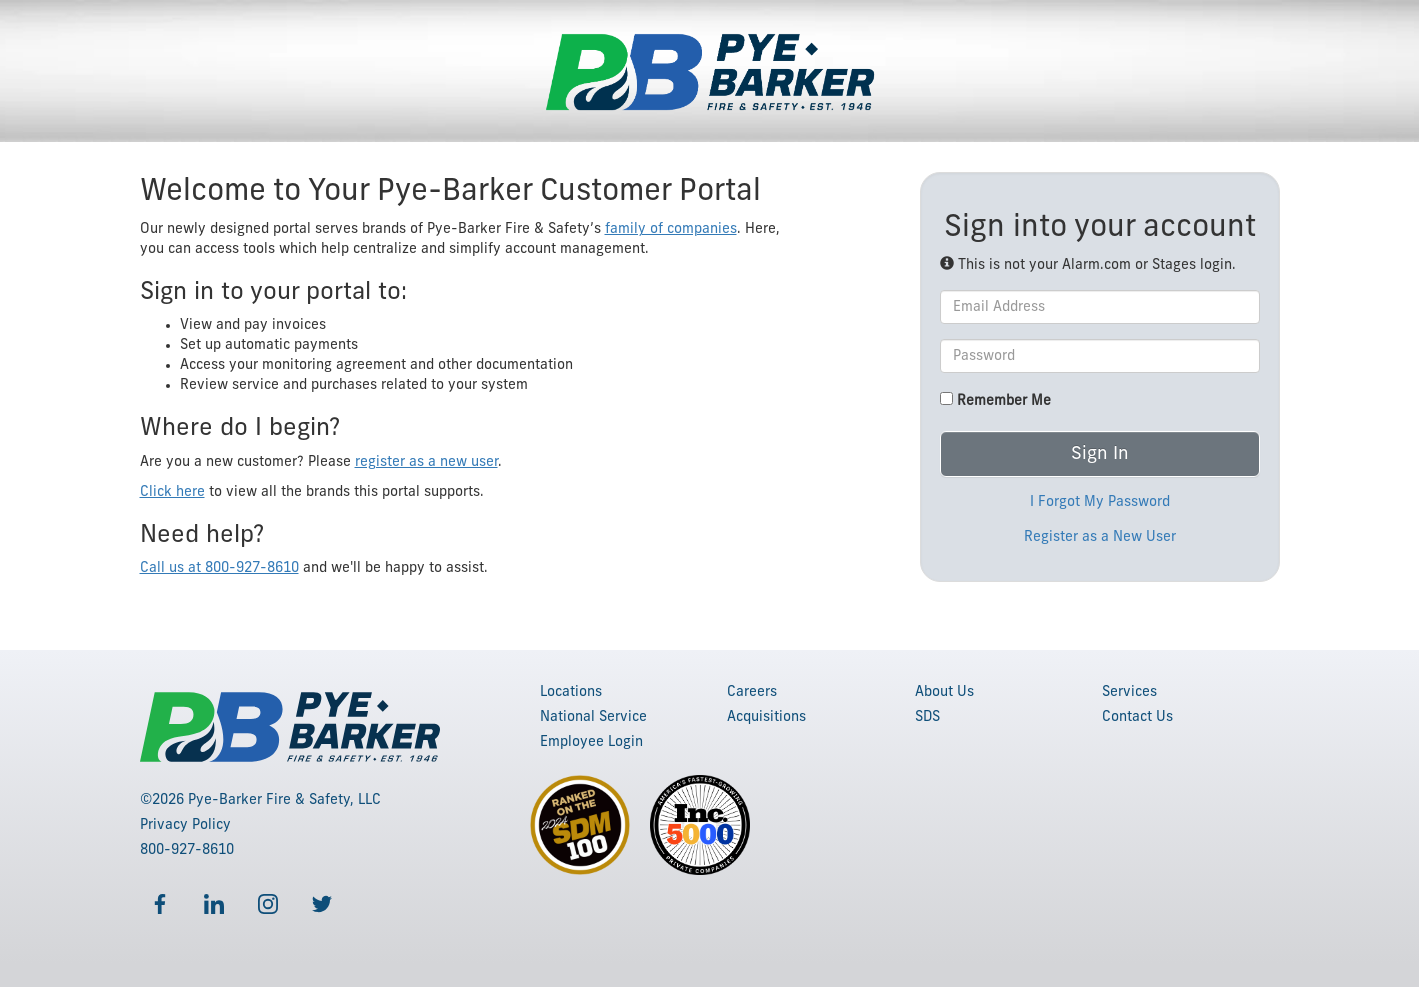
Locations (571, 692)
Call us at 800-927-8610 (219, 568)
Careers (752, 692)
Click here (172, 492)
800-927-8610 (187, 850)
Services (1129, 692)
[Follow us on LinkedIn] (214, 904)
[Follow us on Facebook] (160, 904)
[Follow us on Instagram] (268, 904)
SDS (927, 717)
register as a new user (426, 462)
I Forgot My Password (1100, 502)
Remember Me (995, 400)
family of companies (671, 229)
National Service (593, 717)
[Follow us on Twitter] (322, 904)
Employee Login (591, 742)
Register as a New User (1100, 537)
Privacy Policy (185, 825)
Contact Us (1137, 717)
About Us (944, 692)
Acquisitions (766, 717)
